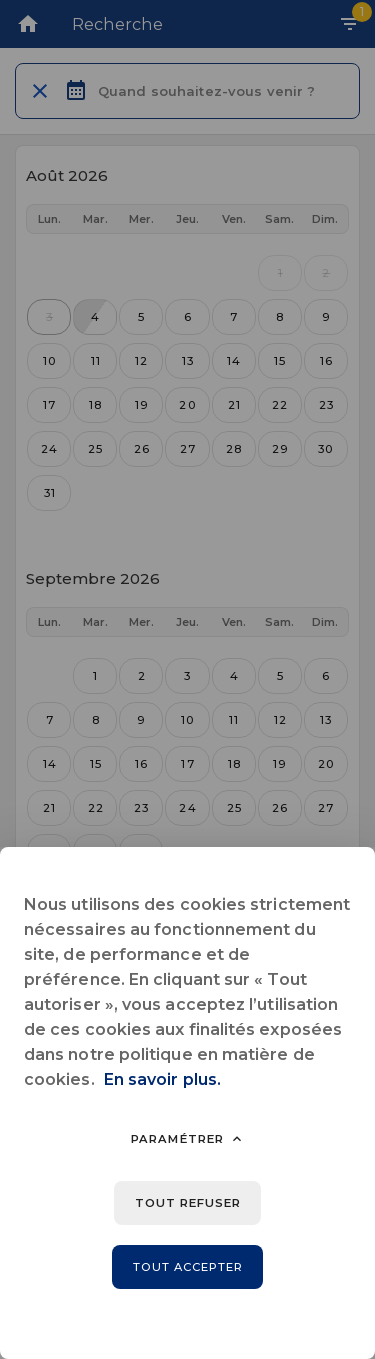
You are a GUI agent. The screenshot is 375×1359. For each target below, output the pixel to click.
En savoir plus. (162, 1079)
